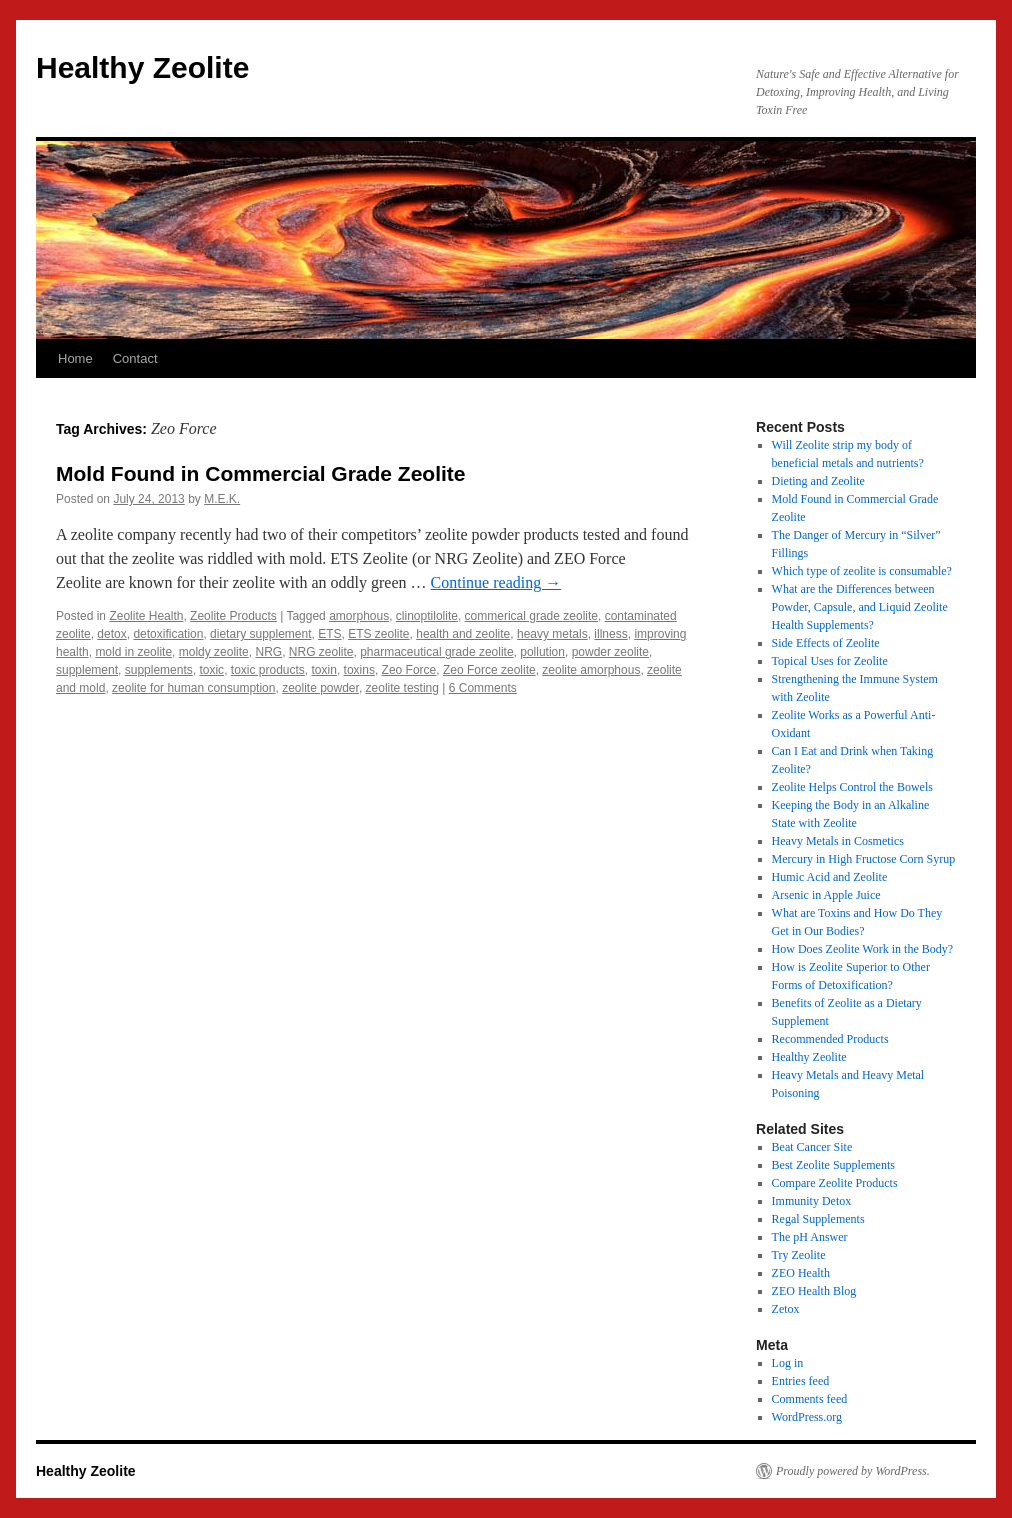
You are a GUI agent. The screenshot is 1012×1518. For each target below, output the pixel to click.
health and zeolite (463, 634)
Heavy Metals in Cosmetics (838, 841)
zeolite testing (402, 688)
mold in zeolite (133, 652)
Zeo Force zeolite (489, 670)
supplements (159, 670)
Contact (135, 358)
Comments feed (810, 1399)
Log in (788, 1363)
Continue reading (496, 582)
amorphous (359, 616)
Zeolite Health (146, 616)
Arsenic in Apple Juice (826, 895)
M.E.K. (222, 499)
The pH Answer (810, 1237)
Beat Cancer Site (812, 1147)
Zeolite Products (233, 616)
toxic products (268, 670)
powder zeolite (610, 652)
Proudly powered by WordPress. (853, 1471)
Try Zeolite (799, 1255)
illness (610, 634)
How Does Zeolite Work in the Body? (862, 949)
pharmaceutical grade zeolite (436, 652)
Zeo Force (409, 670)
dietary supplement (260, 634)
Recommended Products (830, 1039)
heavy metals (552, 634)
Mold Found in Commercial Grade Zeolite (261, 473)
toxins (359, 670)
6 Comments (483, 688)
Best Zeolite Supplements (833, 1165)
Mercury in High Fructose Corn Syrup (864, 859)
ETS (329, 634)
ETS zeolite (378, 634)
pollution (542, 652)
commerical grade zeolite (531, 616)
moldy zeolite (214, 652)
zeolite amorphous (591, 670)
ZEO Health (801, 1273)
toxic (211, 670)
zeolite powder (320, 688)
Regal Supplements (818, 1219)
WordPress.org (807, 1417)
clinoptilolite (427, 616)
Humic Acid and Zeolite (830, 877)
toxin (324, 670)
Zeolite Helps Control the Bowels (852, 787)
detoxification (168, 634)
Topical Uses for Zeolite (830, 661)
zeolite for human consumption (193, 688)
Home (75, 358)
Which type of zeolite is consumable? (862, 571)
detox (111, 634)
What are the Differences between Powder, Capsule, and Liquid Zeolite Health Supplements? (860, 607)
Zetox (786, 1309)
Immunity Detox (812, 1201)
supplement (87, 670)
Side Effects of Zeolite (826, 643)
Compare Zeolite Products (835, 1183)
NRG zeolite (321, 652)
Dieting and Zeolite (818, 481)
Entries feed (801, 1381)
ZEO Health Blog (814, 1291)
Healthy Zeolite (142, 67)
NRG (268, 652)
